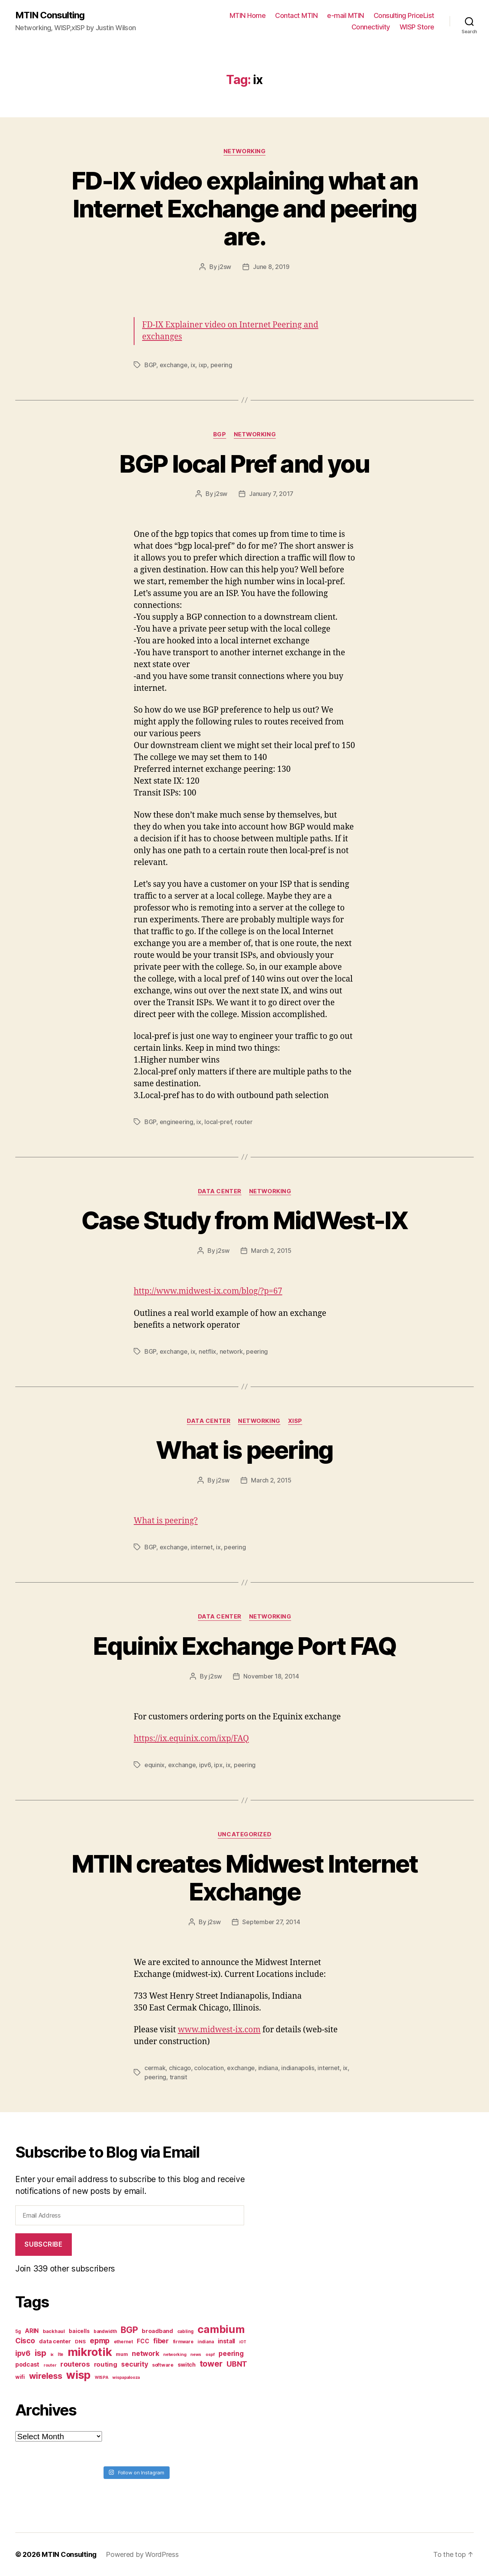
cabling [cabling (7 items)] (185, 2331)
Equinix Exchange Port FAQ (244, 1646)
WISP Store (417, 27)
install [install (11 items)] (226, 2341)
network (231, 1351)
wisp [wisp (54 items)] (78, 2375)
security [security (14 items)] (134, 2364)
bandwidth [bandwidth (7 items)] (105, 2331)
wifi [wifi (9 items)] (20, 2377)
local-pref (218, 1122)
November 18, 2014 (271, 1676)
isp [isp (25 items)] (40, 2353)
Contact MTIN (296, 15)
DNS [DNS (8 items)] (80, 2341)
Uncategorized (244, 1834)
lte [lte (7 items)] (60, 2354)
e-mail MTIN (345, 15)
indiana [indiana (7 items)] (206, 2341)
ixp (203, 365)
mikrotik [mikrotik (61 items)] (90, 2352)
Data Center (219, 1191)
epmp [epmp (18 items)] (100, 2340)
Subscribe (43, 2244)
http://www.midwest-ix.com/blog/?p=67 (208, 1291)
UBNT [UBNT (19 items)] (237, 2364)
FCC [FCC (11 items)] (143, 2341)
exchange (174, 365)
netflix (207, 1351)
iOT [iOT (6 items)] (242, 2341)
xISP (295, 1421)
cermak (154, 2068)
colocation (208, 2068)
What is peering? (166, 1521)
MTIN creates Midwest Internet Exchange (244, 1877)
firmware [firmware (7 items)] (183, 2341)
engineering (176, 1122)
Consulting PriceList (404, 15)
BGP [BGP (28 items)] (129, 2330)
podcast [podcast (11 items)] (27, 2364)
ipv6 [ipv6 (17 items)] (23, 2353)
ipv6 (205, 1765)
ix (193, 365)
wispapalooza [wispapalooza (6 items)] (126, 2377)
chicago (180, 2068)
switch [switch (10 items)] (187, 2364)
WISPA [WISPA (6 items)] (101, 2377)
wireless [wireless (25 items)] (45, 2376)
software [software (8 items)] (162, 2365)
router (243, 1122)
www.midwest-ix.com (219, 2030)
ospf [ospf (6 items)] (210, 2354)
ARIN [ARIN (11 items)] (32, 2331)
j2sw (224, 267)
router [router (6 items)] (50, 2365)
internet (202, 1547)
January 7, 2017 (271, 493)
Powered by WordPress (142, 2554)
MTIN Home (248, 15)
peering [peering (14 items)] (231, 2353)
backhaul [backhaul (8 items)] (54, 2331)
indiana (268, 2068)
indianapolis (297, 2068)
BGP (150, 365)
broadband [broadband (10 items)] (157, 2331)
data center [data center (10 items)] (55, 2341)
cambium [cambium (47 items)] (221, 2329)
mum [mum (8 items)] (122, 2354)
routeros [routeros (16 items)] (75, 2364)
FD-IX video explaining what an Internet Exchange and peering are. (244, 208)
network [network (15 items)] (145, 2353)
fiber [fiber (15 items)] (161, 2341)
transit (178, 2077)
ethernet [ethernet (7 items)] (123, 2341)
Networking (244, 151)
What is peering (244, 1450)
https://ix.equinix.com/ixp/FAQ (191, 1739)
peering (221, 365)
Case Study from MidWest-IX (244, 1220)
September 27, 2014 (271, 1922)
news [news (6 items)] (195, 2354)
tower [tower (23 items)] (211, 2364)
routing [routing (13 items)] (105, 2364)
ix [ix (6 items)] (51, 2354)
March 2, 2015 (271, 1250)
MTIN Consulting (49, 15)
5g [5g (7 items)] (18, 2331)
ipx (218, 1765)
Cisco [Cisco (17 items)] (25, 2340)
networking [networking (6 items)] (174, 2354)
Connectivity (370, 27)
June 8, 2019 (271, 267)
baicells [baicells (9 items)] (79, 2331)
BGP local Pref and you (244, 463)
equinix (154, 1765)
